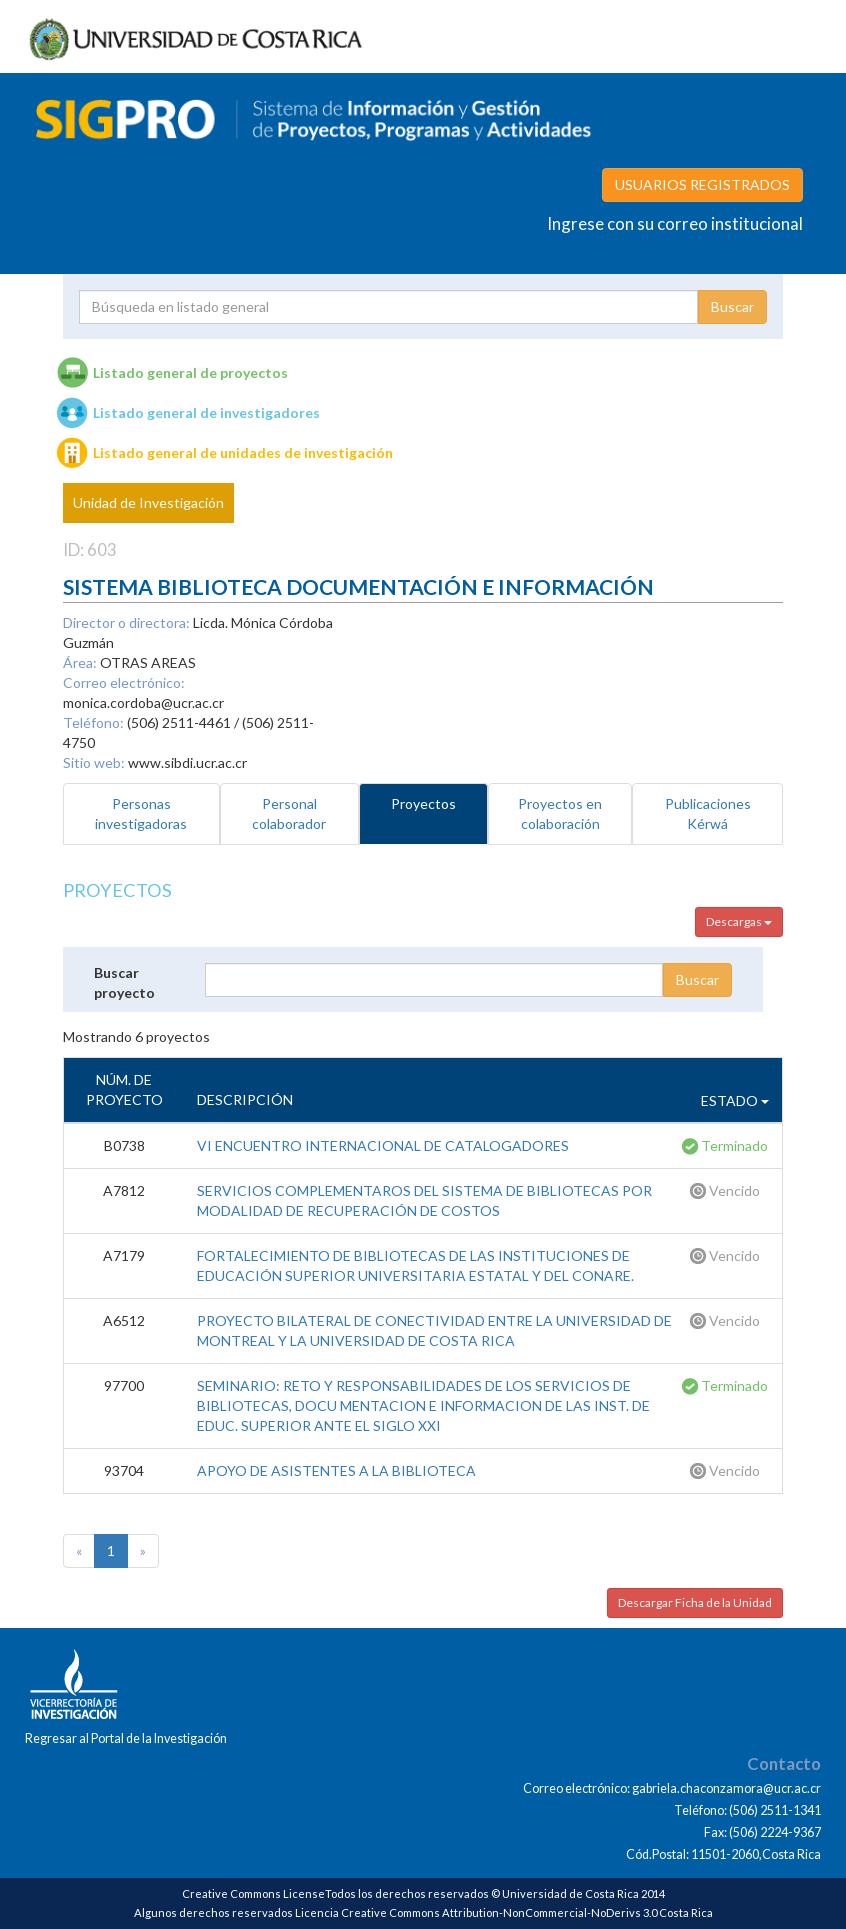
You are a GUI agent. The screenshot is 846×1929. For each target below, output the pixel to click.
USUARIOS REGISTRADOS (702, 184)
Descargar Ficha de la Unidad (695, 1602)
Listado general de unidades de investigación (243, 452)
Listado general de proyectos (190, 372)
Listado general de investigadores (206, 412)
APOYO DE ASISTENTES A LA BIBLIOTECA (336, 1470)
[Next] (143, 1551)
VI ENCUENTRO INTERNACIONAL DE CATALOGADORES (383, 1145)
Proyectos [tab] (423, 803)
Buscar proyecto (124, 982)
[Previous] (79, 1551)
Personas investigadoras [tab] (141, 813)
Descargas (739, 921)
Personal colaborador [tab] (289, 813)
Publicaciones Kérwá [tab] (708, 813)
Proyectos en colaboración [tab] (560, 813)
